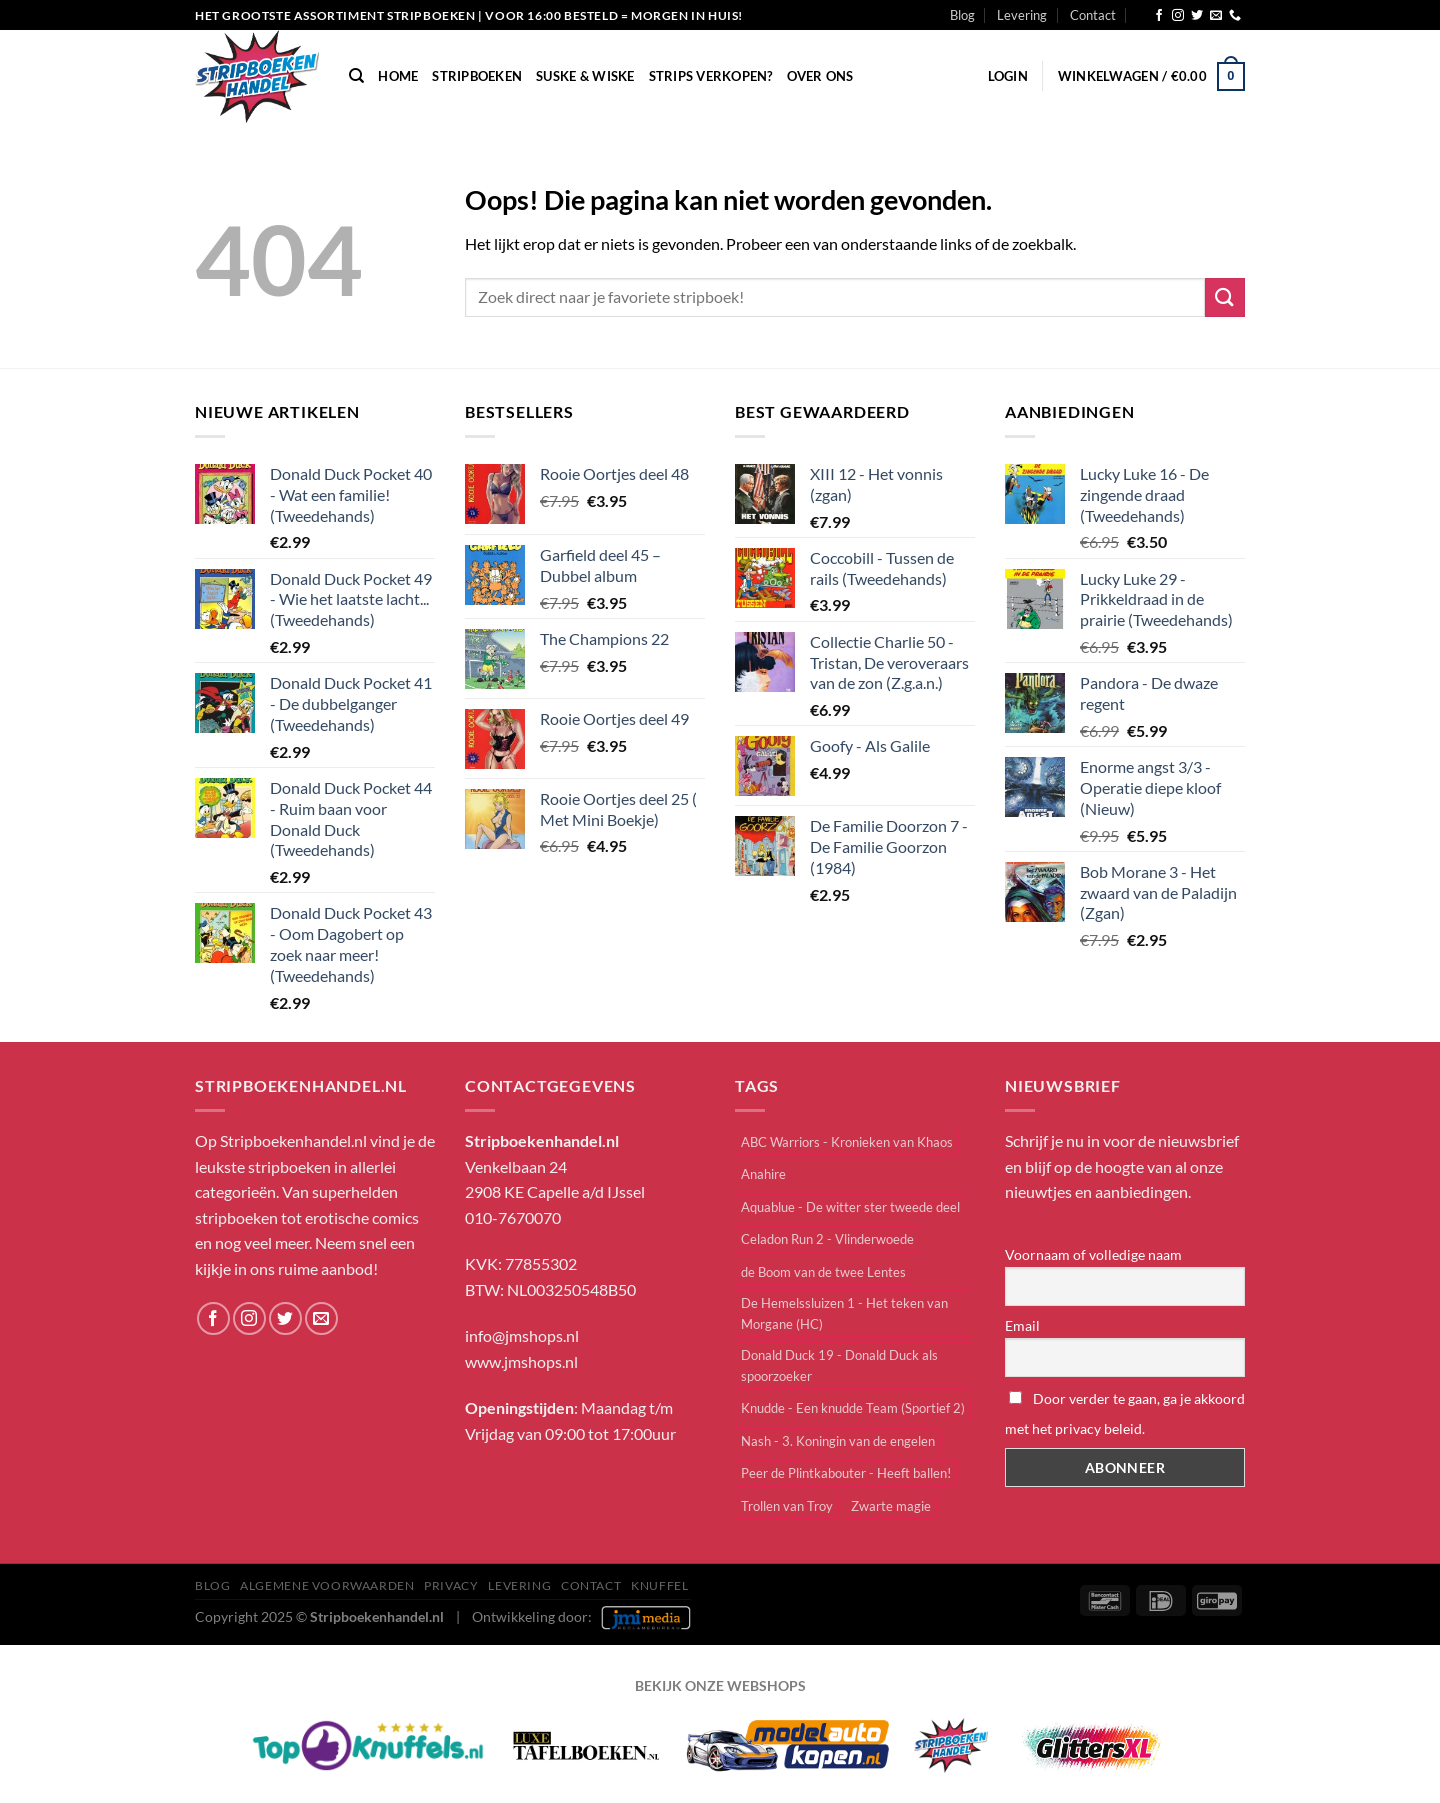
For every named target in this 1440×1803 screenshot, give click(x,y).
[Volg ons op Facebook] (1159, 16)
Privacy (451, 1585)
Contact (1093, 15)
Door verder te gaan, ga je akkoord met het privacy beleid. (1125, 1413)
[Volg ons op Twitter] (1197, 16)
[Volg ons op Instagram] (1178, 16)
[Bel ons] (1235, 16)
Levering (1022, 15)
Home (398, 76)
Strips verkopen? (711, 76)
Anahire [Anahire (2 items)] (763, 1174)
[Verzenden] (1225, 297)
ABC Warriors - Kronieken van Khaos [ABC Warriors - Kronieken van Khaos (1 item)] (847, 1142)
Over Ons (820, 76)
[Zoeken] (356, 76)
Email (1022, 1325)
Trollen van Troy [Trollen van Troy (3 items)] (787, 1506)
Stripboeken (477, 76)
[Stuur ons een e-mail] (1216, 16)
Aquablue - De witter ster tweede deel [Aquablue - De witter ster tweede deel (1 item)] (850, 1207)
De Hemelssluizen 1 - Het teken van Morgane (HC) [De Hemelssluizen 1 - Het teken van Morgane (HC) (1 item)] (844, 1313)
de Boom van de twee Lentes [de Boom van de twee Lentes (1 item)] (823, 1272)
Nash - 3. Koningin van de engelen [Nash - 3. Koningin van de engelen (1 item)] (838, 1441)
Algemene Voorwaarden (327, 1585)
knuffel (659, 1585)
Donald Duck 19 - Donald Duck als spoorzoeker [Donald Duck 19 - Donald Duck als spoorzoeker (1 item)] (839, 1365)
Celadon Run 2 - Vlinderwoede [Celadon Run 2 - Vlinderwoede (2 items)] (827, 1239)
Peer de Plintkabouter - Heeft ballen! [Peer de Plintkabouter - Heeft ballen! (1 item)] (846, 1473)
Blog (962, 15)
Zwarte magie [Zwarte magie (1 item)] (891, 1506)
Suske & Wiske (585, 76)
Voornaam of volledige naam (1093, 1254)
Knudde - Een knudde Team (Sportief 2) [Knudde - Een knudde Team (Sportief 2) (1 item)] (853, 1408)
